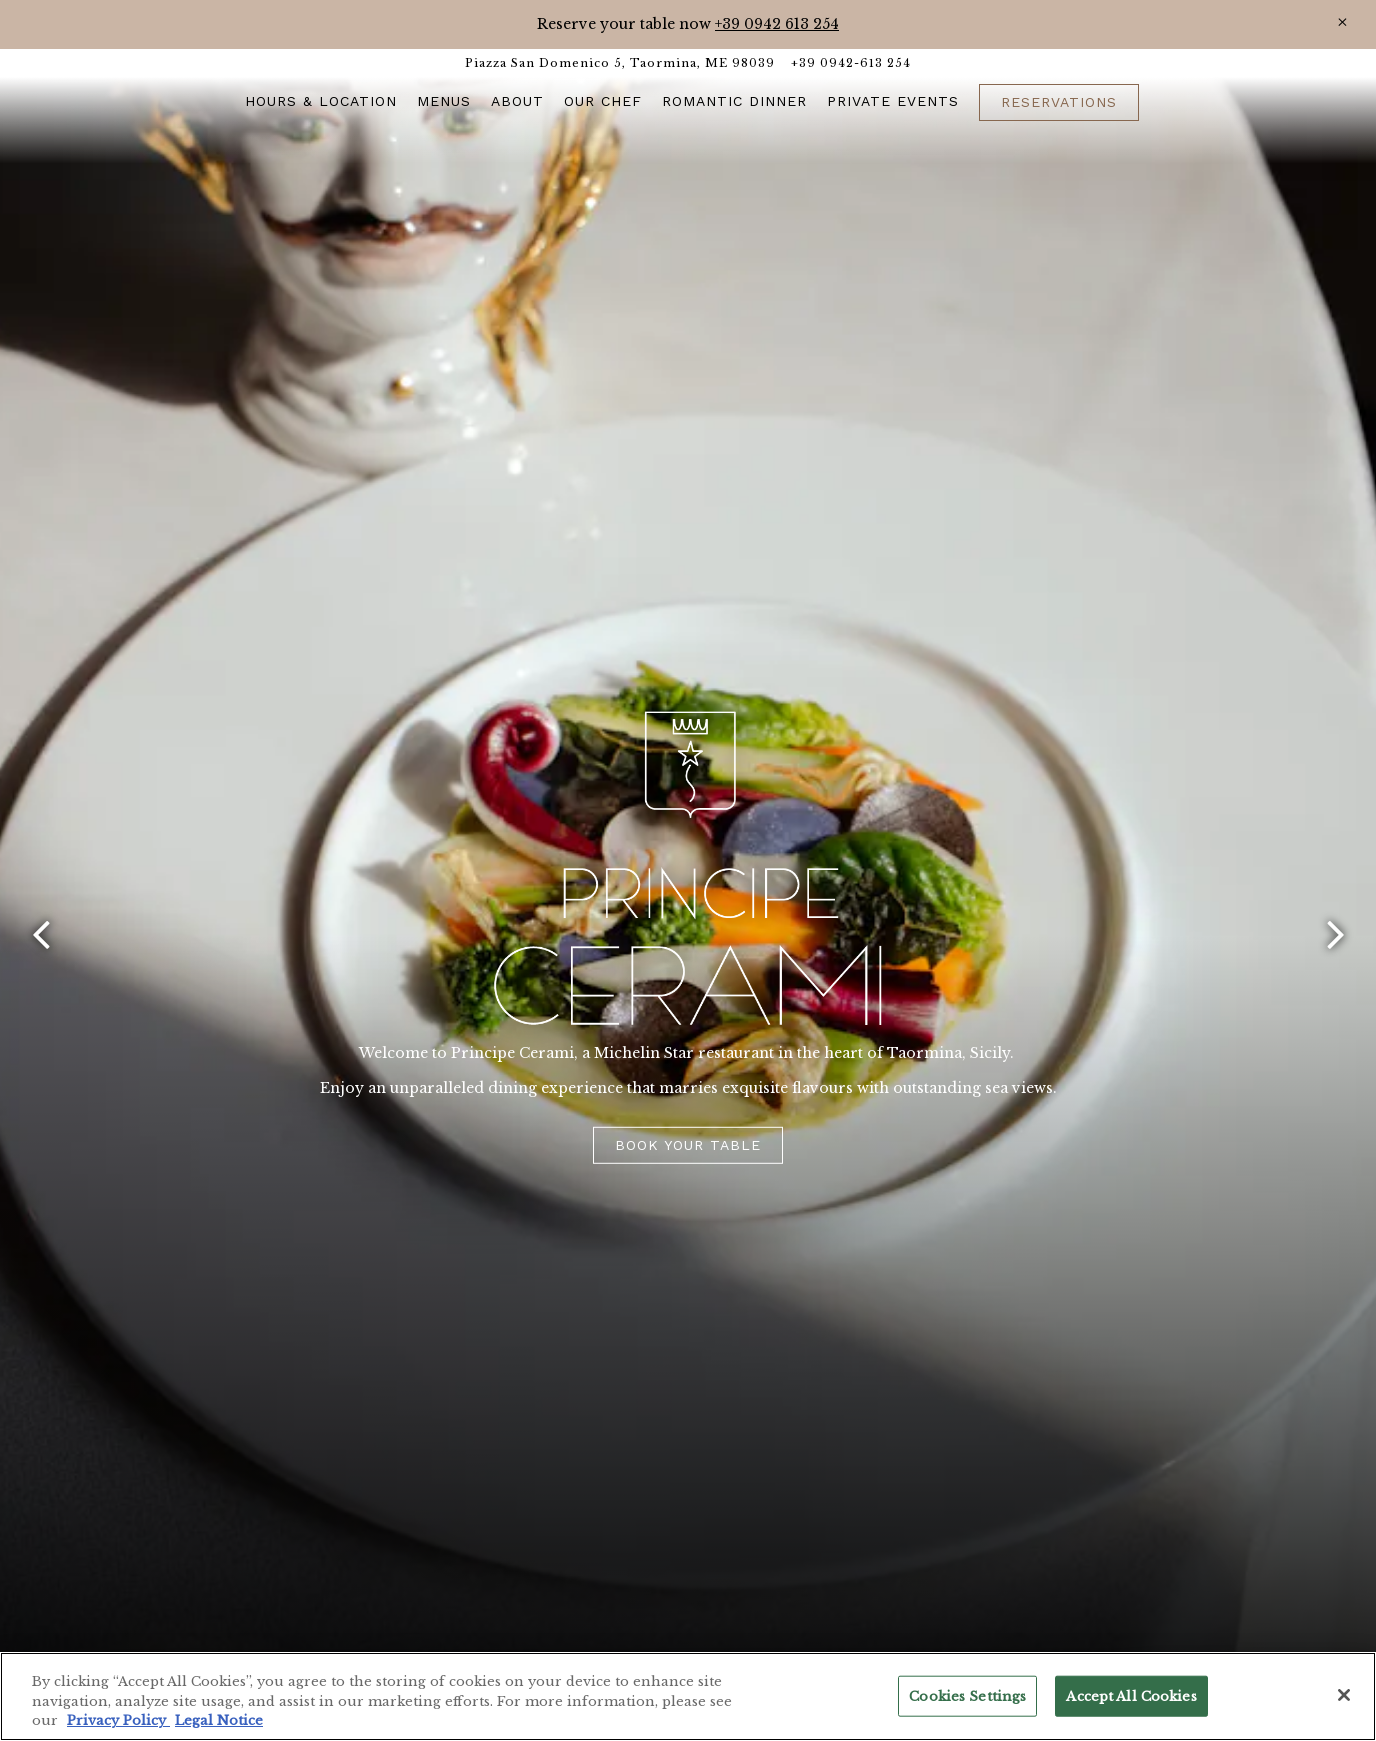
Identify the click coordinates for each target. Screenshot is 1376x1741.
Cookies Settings (967, 1695)
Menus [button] (444, 101)
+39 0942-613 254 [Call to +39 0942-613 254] (851, 63)
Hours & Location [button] (321, 101)
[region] (688, 1696)
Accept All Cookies (1131, 1695)
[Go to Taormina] (620, 63)
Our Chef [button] (603, 101)
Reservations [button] (1059, 102)
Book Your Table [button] (688, 1144)
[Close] (1342, 22)
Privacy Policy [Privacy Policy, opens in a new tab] (118, 1720)
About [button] (517, 101)
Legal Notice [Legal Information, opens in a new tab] (219, 1720)
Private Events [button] (893, 101)
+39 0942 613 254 (777, 24)
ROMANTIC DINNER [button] (734, 101)
